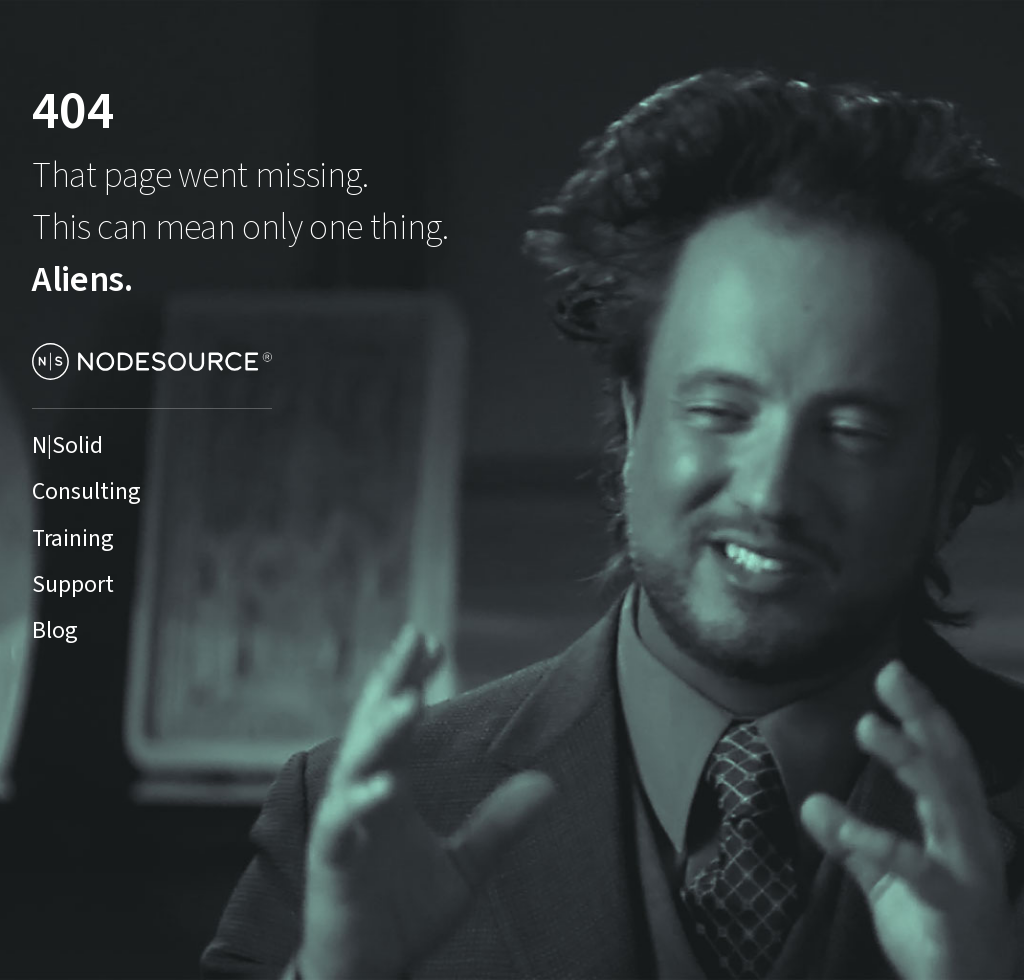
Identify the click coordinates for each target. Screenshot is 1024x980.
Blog (55, 631)
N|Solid (67, 446)
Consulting (86, 492)
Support (73, 585)
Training (73, 539)
